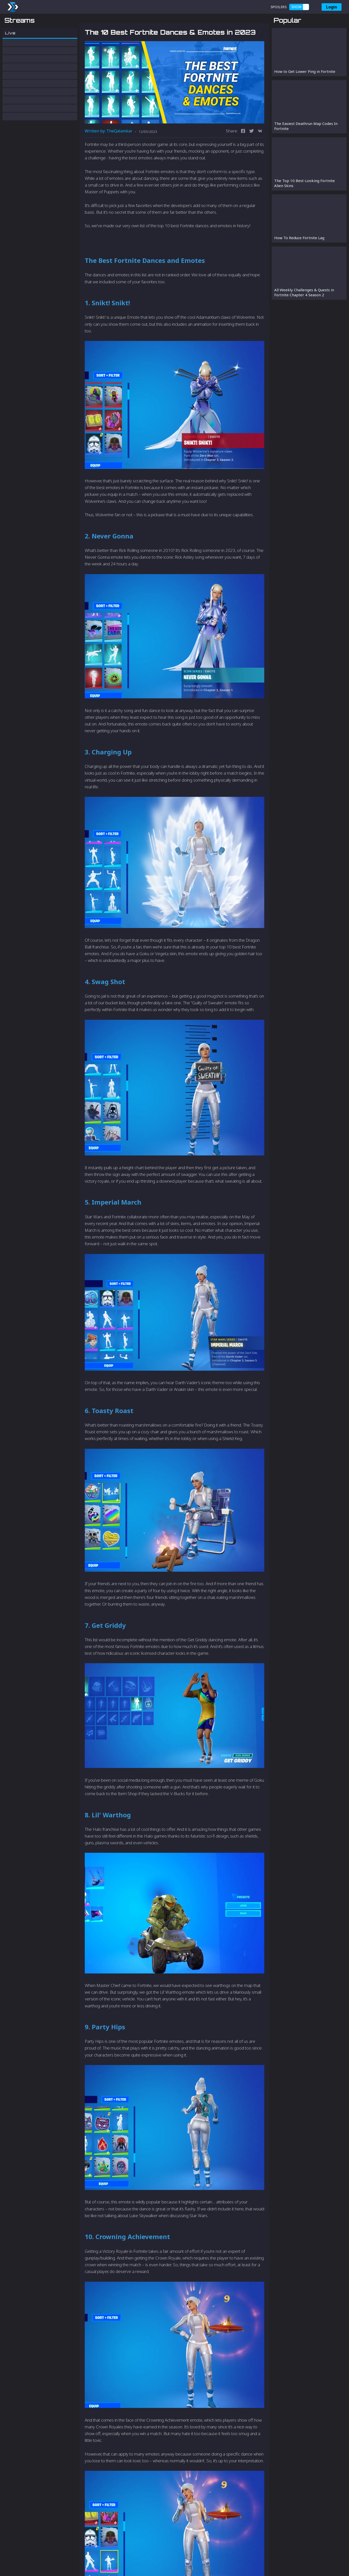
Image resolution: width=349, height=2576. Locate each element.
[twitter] (251, 157)
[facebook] (243, 157)
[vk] (260, 157)
